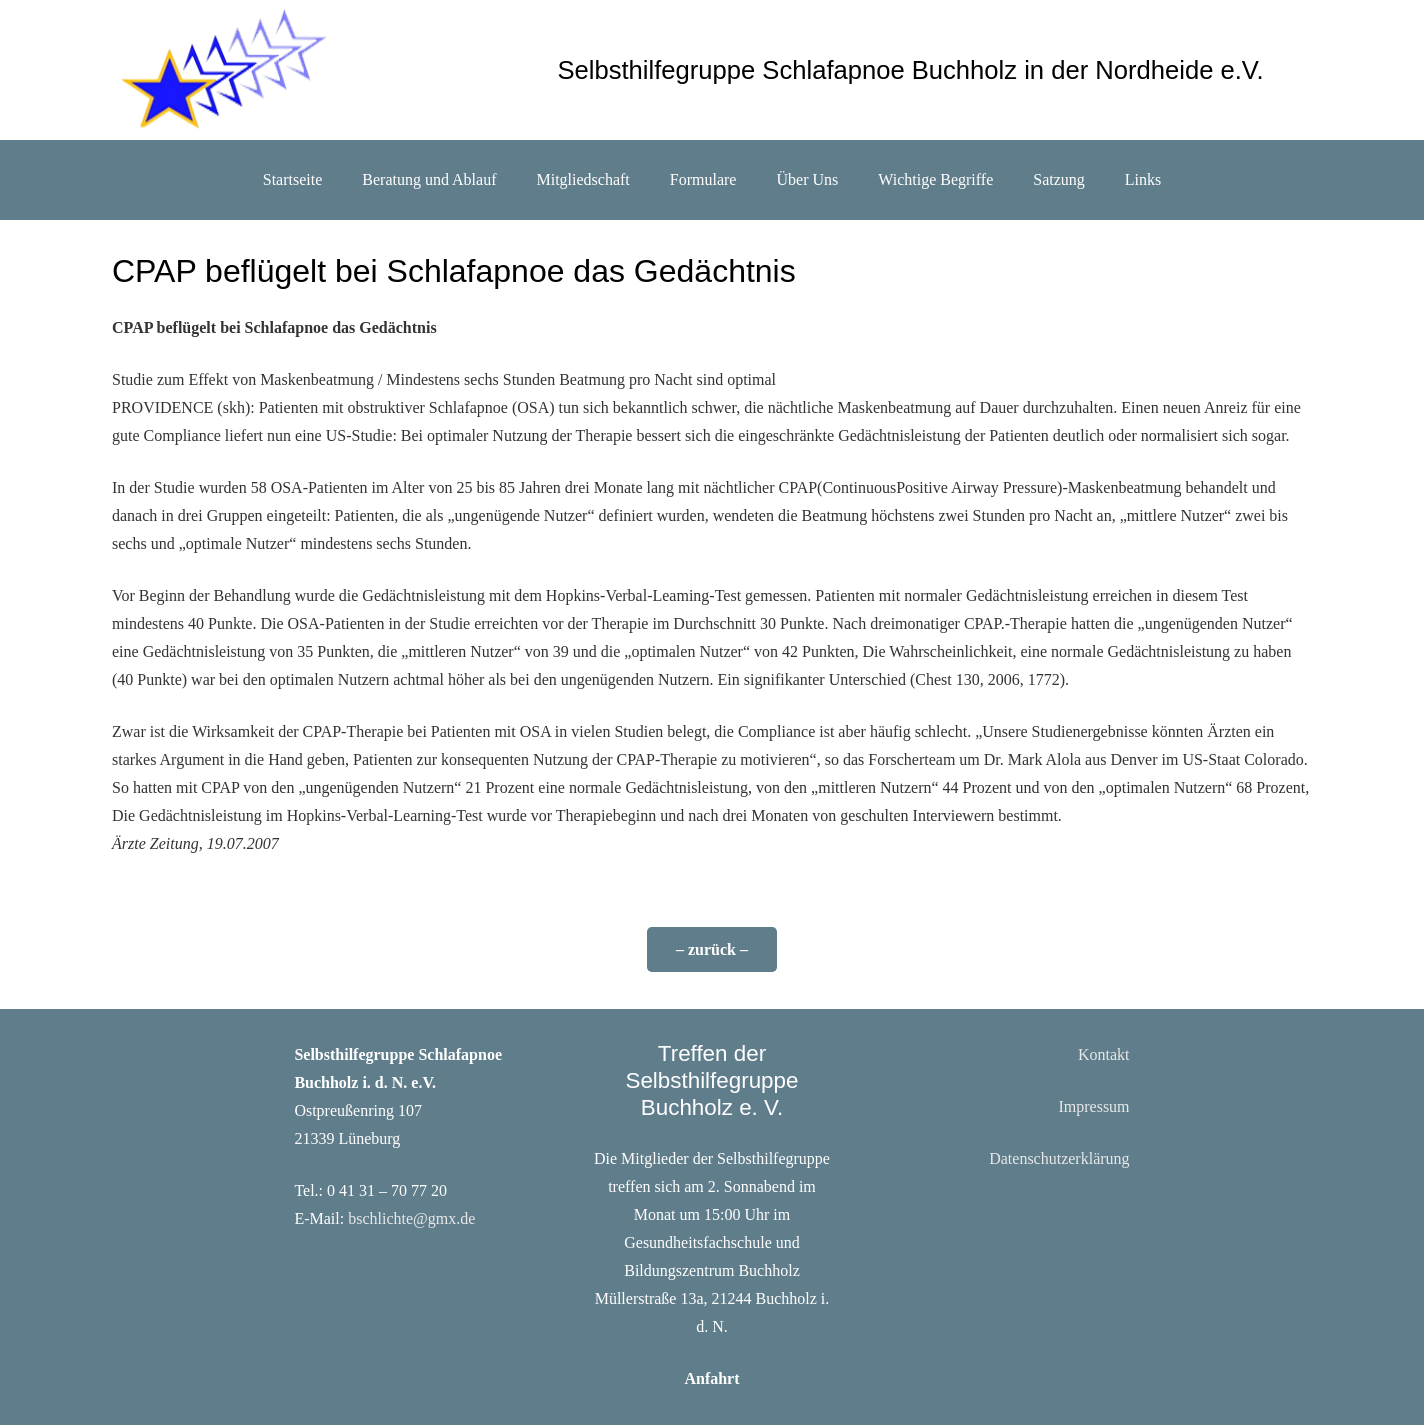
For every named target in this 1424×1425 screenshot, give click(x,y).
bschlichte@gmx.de (411, 1218)
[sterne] (222, 70)
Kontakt (1104, 1054)
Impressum (1093, 1106)
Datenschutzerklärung (1059, 1158)
